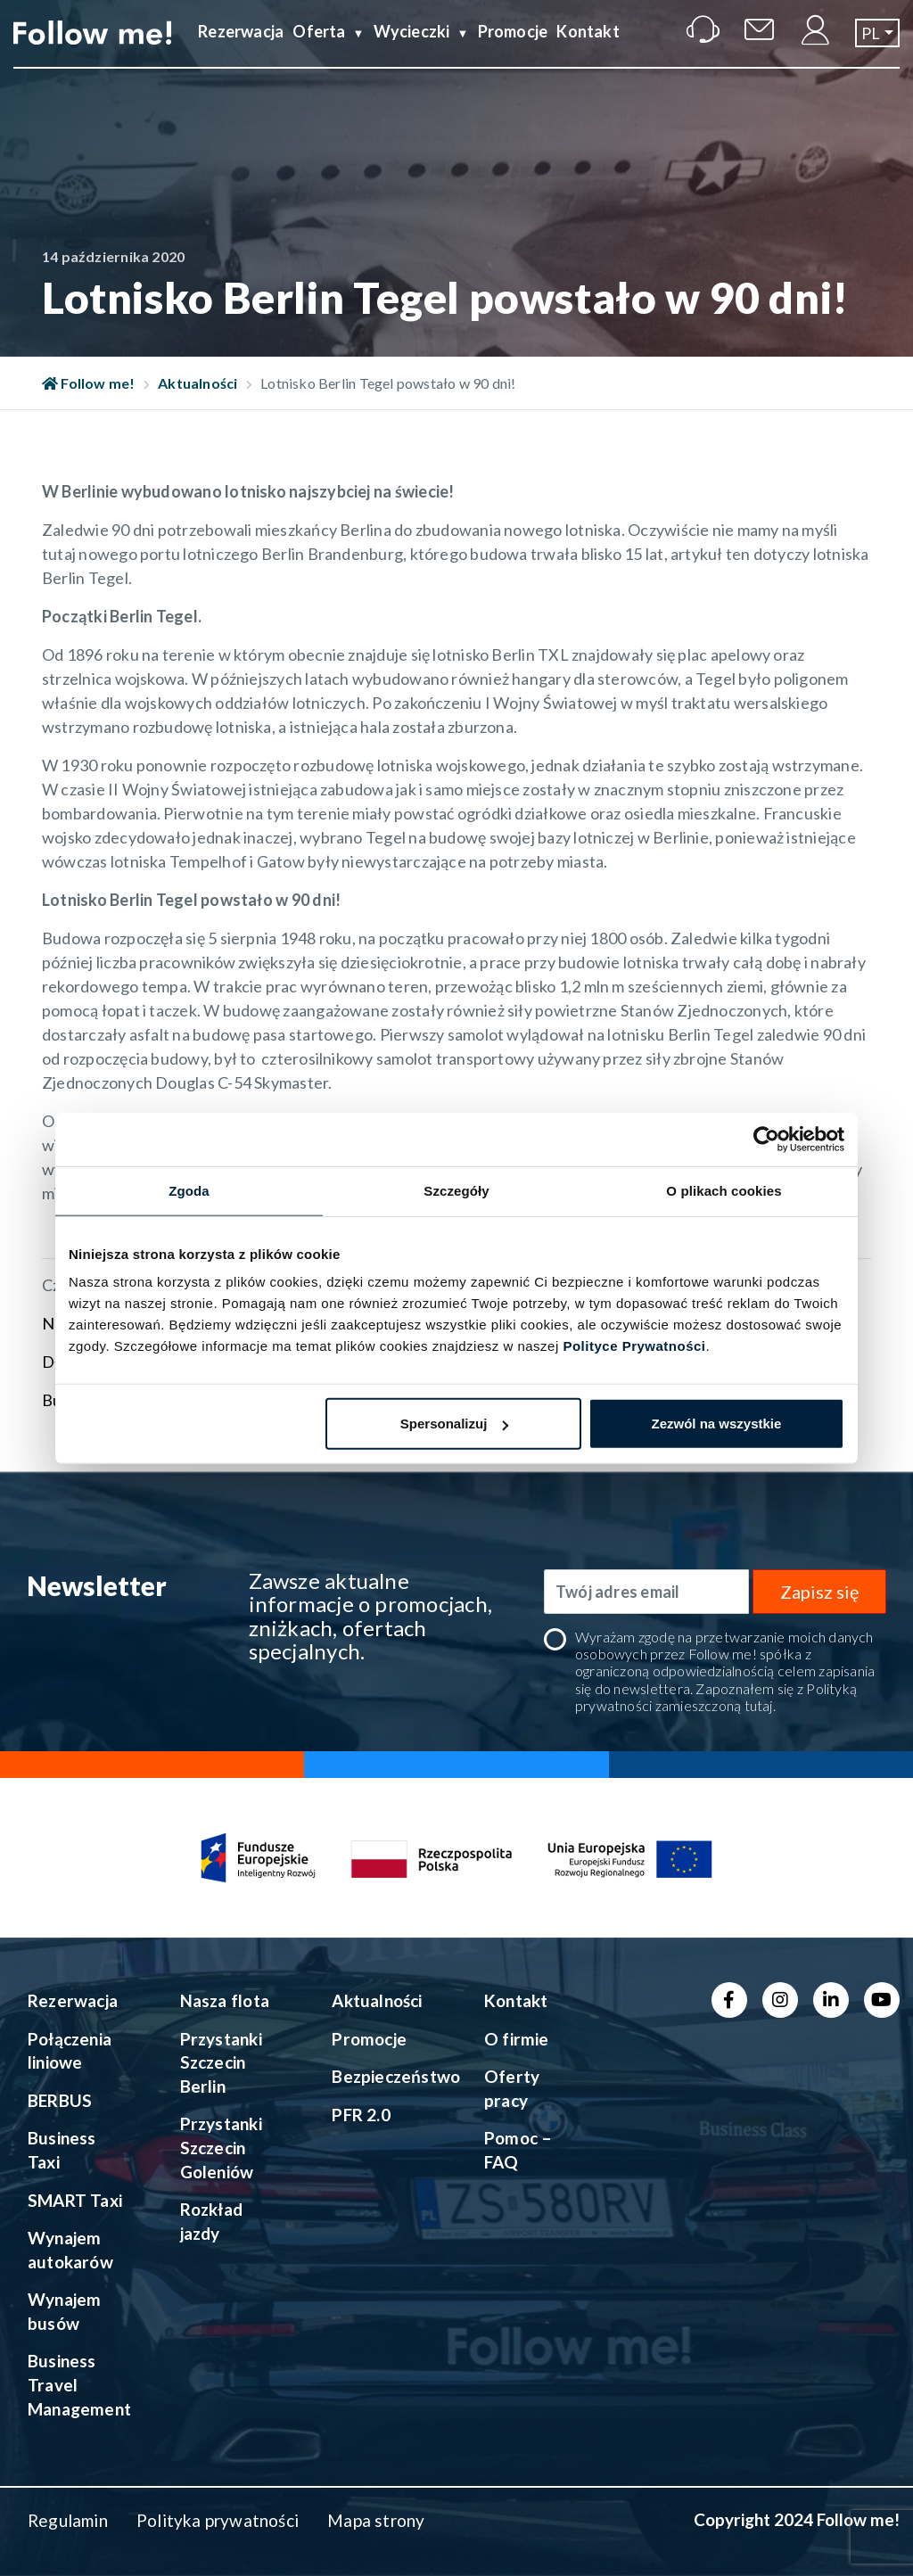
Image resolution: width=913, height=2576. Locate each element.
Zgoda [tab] (189, 1189)
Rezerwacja (241, 47)
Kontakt (587, 47)
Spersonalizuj (454, 1423)
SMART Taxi (75, 2200)
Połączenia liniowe (69, 2051)
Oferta (318, 47)
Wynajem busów (64, 2311)
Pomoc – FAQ (518, 2149)
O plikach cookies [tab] (723, 1189)
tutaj (758, 1705)
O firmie (516, 2039)
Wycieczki (412, 47)
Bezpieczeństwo (387, 2076)
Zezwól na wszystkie (717, 1423)
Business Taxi (62, 2149)
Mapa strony (375, 2520)
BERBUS (60, 2100)
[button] (877, 48)
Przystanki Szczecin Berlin (221, 2062)
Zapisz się (819, 1591)
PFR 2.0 (361, 2114)
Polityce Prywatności (634, 1346)
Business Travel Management (79, 2384)
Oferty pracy (511, 2088)
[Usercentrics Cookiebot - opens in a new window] (766, 1138)
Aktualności (197, 382)
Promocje (513, 47)
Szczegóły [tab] (456, 1189)
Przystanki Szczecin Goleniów (221, 2147)
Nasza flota (224, 2000)
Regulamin (68, 2520)
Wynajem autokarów (70, 2249)
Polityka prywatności (217, 2520)
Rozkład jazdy (211, 2221)
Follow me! (89, 382)
